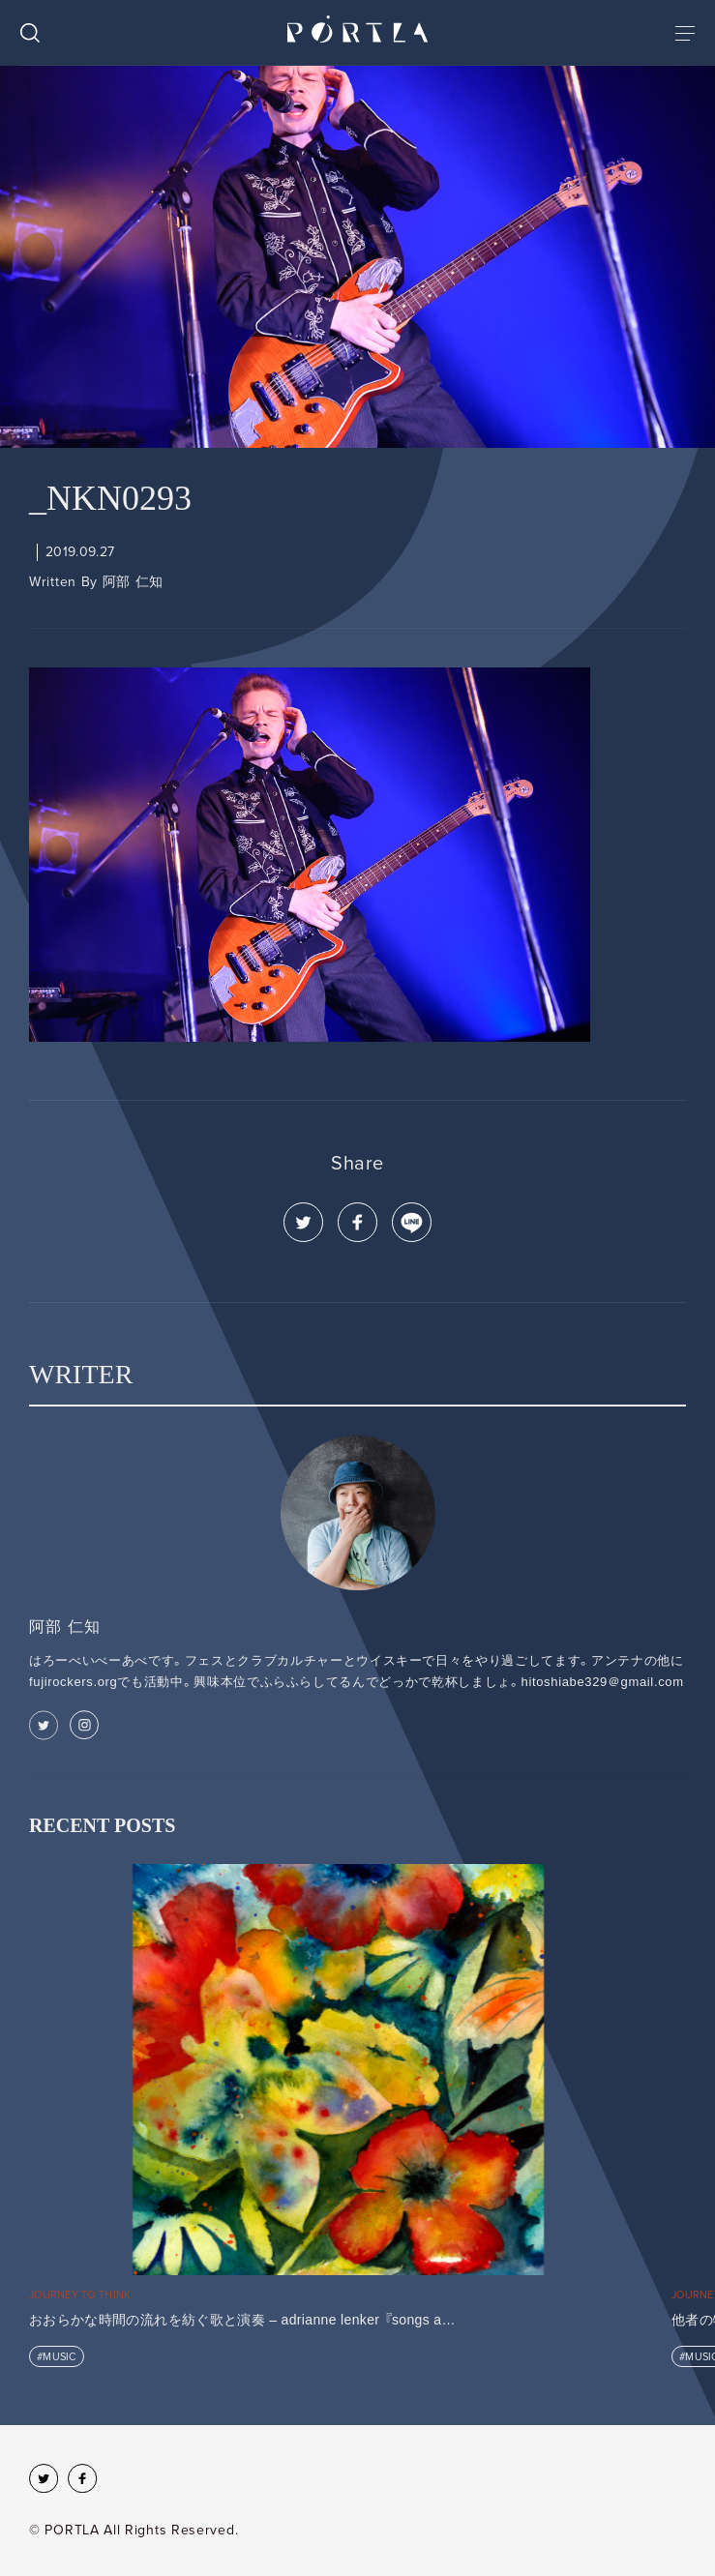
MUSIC (59, 2357)
